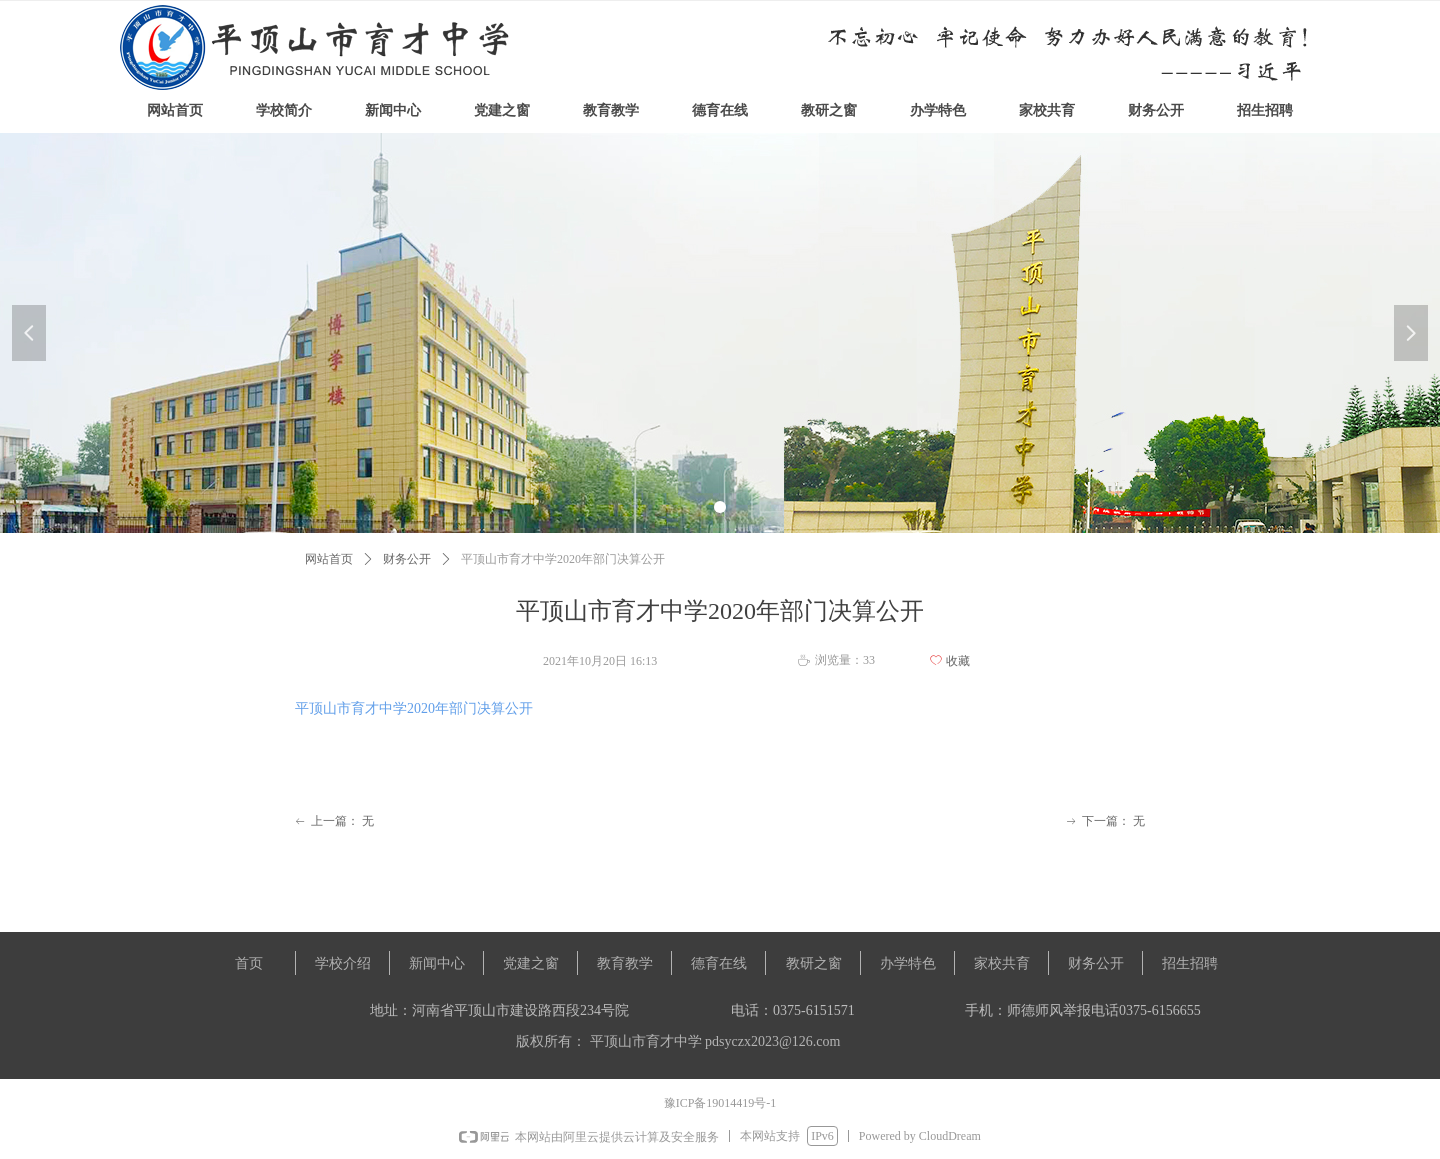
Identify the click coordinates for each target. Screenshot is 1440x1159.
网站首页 (329, 559)
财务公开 (407, 559)
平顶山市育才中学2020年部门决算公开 (414, 708)
